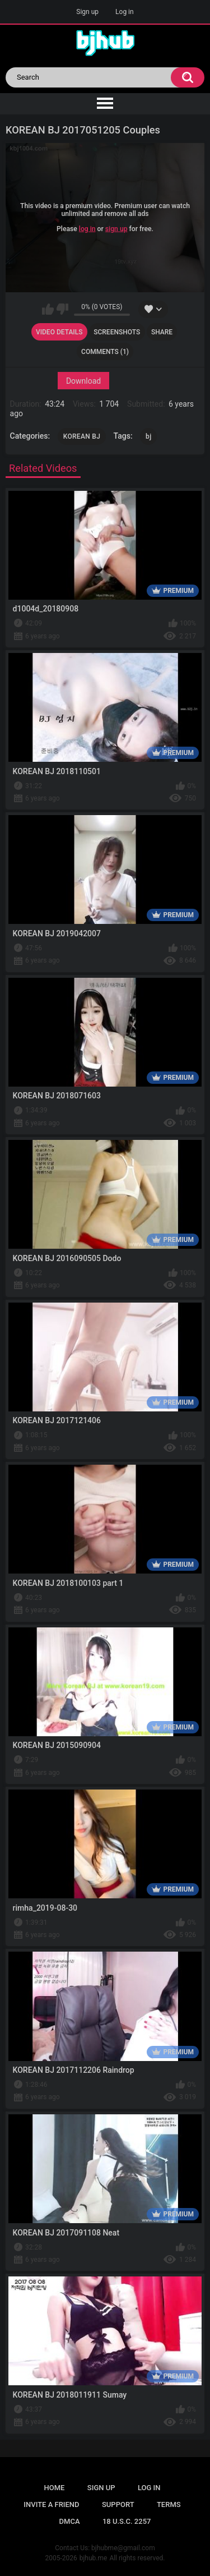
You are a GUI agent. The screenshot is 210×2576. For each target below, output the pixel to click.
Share (161, 332)
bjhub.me (94, 2558)
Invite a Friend (51, 2504)
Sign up (87, 12)
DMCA (69, 2521)
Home (54, 2487)
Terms (169, 2504)
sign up (116, 229)
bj (148, 436)
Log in (124, 12)
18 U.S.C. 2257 (126, 2521)
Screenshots (117, 332)
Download (83, 380)
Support (118, 2504)
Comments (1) (105, 352)
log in (87, 229)
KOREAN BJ (81, 436)
